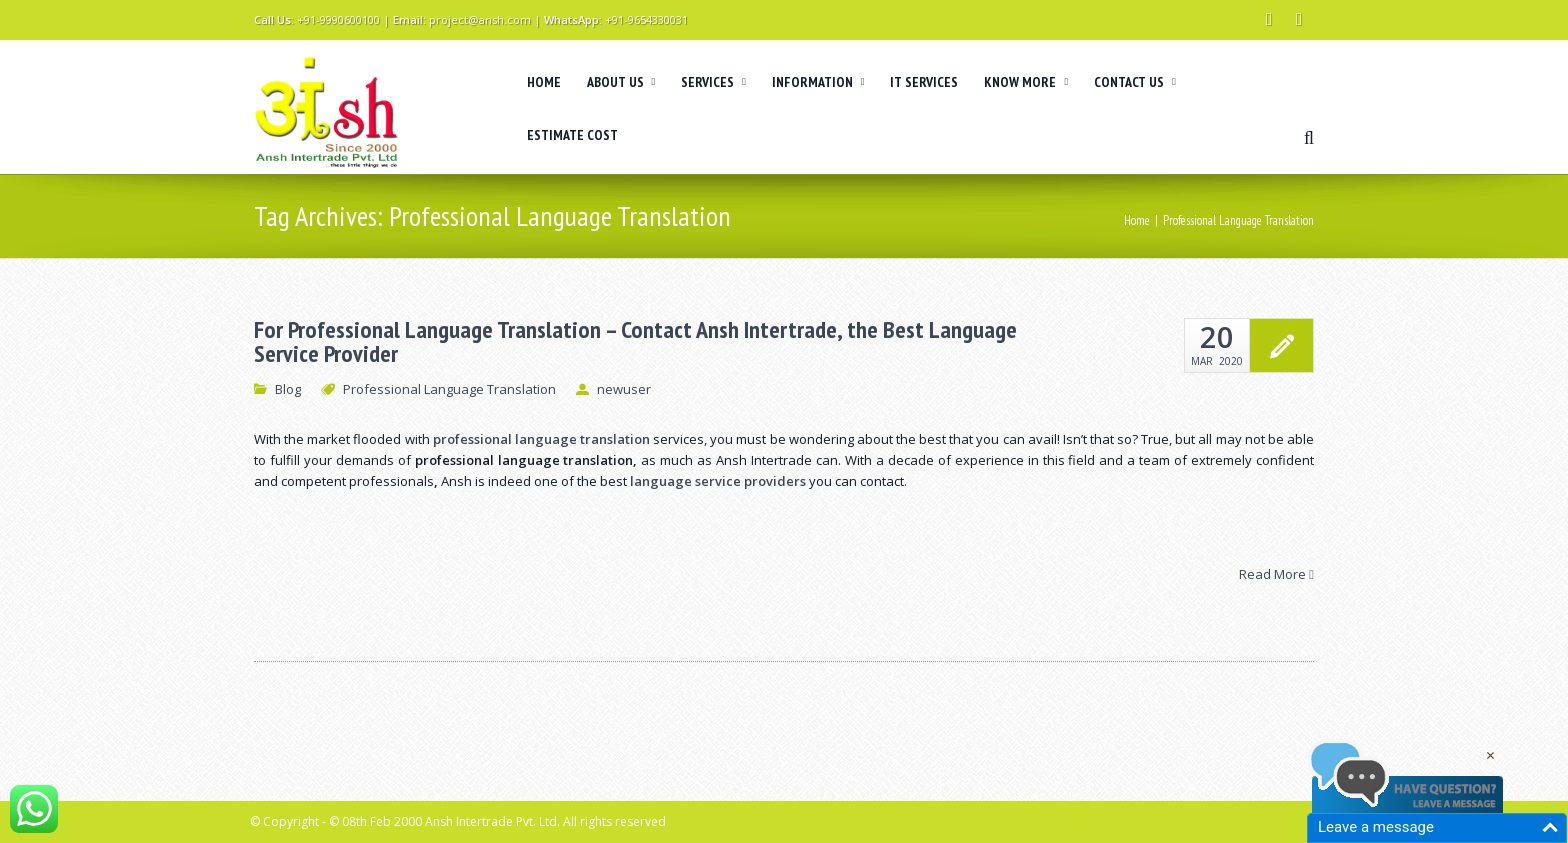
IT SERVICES (924, 82)
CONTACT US (1135, 82)
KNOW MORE (1026, 82)
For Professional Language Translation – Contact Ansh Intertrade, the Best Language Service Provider (635, 342)
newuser (624, 389)
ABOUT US (621, 82)
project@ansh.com (480, 19)
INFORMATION (818, 82)
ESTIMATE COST (572, 135)
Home (1137, 220)
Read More (1276, 573)
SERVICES (713, 82)
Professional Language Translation (449, 389)
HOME (544, 82)
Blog (288, 389)
